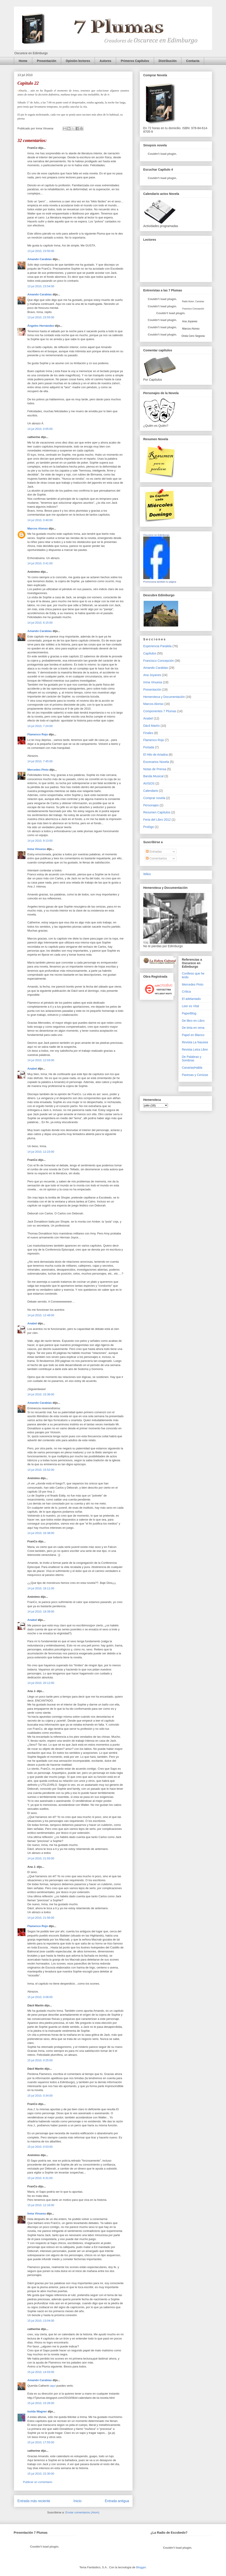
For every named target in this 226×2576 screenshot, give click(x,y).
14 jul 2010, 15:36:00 (40, 1394)
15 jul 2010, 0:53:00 (40, 2146)
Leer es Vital (190, 1006)
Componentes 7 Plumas (159, 711)
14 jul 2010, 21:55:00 (40, 1858)
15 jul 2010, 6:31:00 (40, 2178)
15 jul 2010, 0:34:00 (40, 2095)
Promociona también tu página (159, 581)
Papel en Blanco (193, 1035)
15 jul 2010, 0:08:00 (40, 1997)
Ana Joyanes (189, 321)
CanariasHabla (192, 1067)
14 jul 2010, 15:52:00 (40, 1469)
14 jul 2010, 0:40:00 (40, 520)
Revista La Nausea (195, 1042)
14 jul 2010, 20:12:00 (40, 1683)
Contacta (192, 61)
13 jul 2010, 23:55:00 (40, 317)
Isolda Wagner (37, 2411)
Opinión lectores (78, 61)
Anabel (32, 1068)
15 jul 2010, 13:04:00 (40, 2320)
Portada (148, 747)
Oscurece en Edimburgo (156, 535)
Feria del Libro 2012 (157, 819)
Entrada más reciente (33, 2501)
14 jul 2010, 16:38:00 (40, 1533)
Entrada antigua (117, 2501)
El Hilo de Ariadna (155, 754)
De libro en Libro (193, 1020)
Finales (148, 733)
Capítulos (149, 653)
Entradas (154, 851)
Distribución (168, 61)
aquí (53, 2385)
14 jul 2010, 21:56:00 (40, 1917)
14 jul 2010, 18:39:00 (40, 1611)
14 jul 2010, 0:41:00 (40, 563)
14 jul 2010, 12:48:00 (40, 1315)
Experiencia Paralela (157, 646)
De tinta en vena (193, 1027)
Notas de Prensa (154, 769)
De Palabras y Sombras (191, 1058)
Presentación (46, 61)
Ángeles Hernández (40, 325)
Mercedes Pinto (38, 769)
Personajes (151, 805)
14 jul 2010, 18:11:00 (40, 1588)
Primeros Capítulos (135, 61)
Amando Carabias (39, 259)
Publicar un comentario (37, 2482)
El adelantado (191, 999)
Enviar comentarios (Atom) (82, 2512)
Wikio (147, 874)
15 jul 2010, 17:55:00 (40, 2442)
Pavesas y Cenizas (195, 1075)
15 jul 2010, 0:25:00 (40, 2060)
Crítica (186, 991)
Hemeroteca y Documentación (164, 697)
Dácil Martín (151, 725)
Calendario (150, 790)
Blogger (141, 2567)
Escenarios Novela (156, 762)
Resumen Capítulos (156, 812)
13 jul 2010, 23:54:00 (40, 286)
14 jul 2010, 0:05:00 (40, 429)
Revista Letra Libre (195, 1049)
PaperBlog (189, 1013)
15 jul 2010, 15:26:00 (40, 2403)
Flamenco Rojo (37, 734)
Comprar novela (154, 798)
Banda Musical (153, 776)
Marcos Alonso (37, 528)
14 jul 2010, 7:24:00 (40, 726)
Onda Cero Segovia (193, 335)
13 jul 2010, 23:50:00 (40, 251)
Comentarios (156, 858)
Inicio (77, 2501)
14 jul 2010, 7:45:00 (40, 761)
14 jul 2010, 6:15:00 (40, 622)
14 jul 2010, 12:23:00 (40, 1151)
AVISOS (148, 783)
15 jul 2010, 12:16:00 (40, 2205)
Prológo (148, 827)
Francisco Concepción (158, 660)
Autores (105, 61)
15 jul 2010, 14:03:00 (40, 2372)
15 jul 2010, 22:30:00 (40, 2473)
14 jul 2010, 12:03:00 (40, 1060)
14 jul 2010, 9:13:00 (40, 840)
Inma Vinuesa (36, 849)
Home (23, 61)
